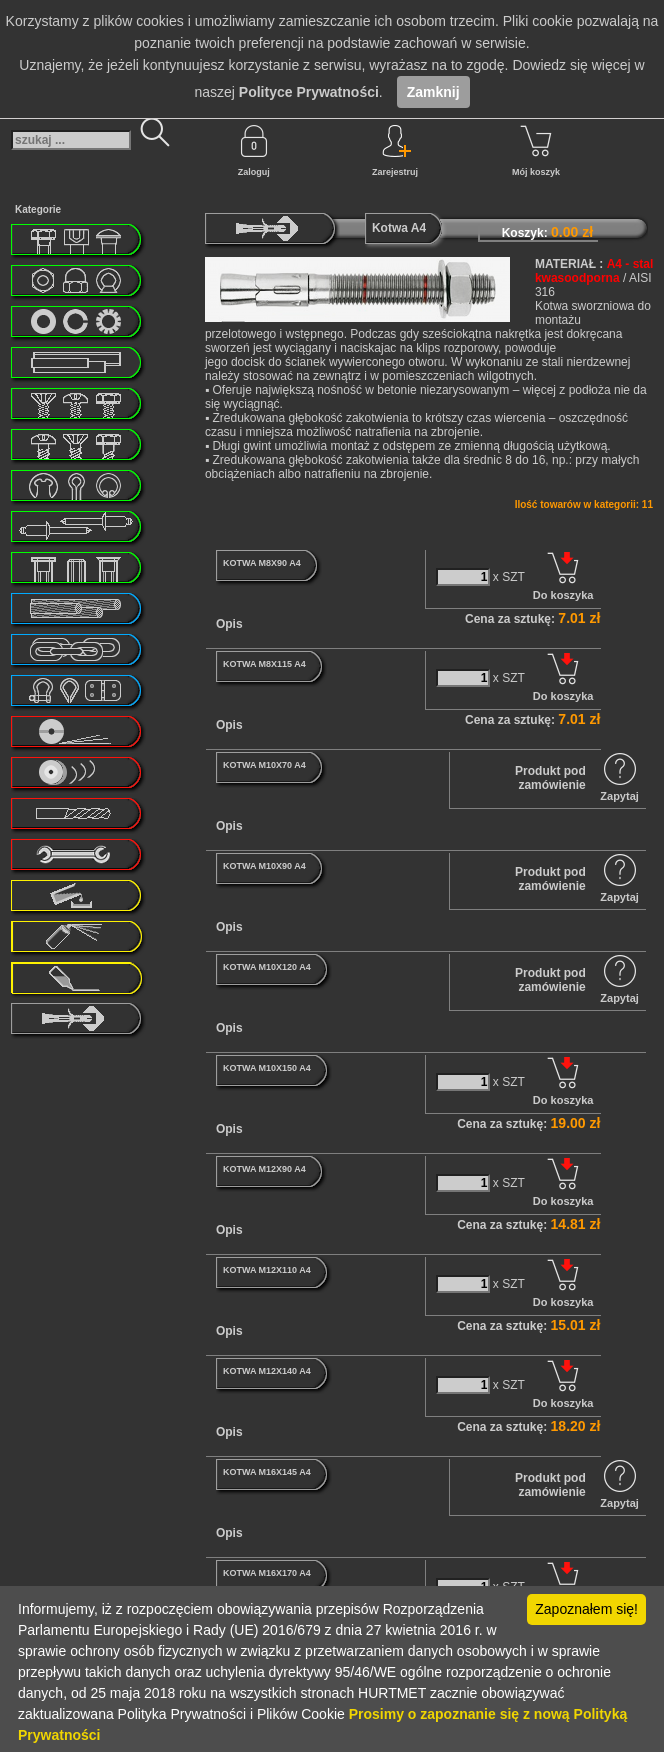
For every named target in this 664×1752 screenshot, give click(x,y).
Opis (229, 624)
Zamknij (433, 92)
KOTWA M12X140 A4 (267, 1371)
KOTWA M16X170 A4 (267, 1573)
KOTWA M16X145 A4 (267, 1472)
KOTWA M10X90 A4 (264, 866)
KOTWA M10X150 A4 (267, 1068)
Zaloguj (254, 151)
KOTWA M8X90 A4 (262, 563)
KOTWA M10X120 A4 (267, 967)
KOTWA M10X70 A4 (264, 765)
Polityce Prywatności (309, 92)
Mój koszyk (536, 151)
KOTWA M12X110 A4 (267, 1270)
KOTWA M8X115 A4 (264, 664)
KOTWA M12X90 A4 (264, 1169)
